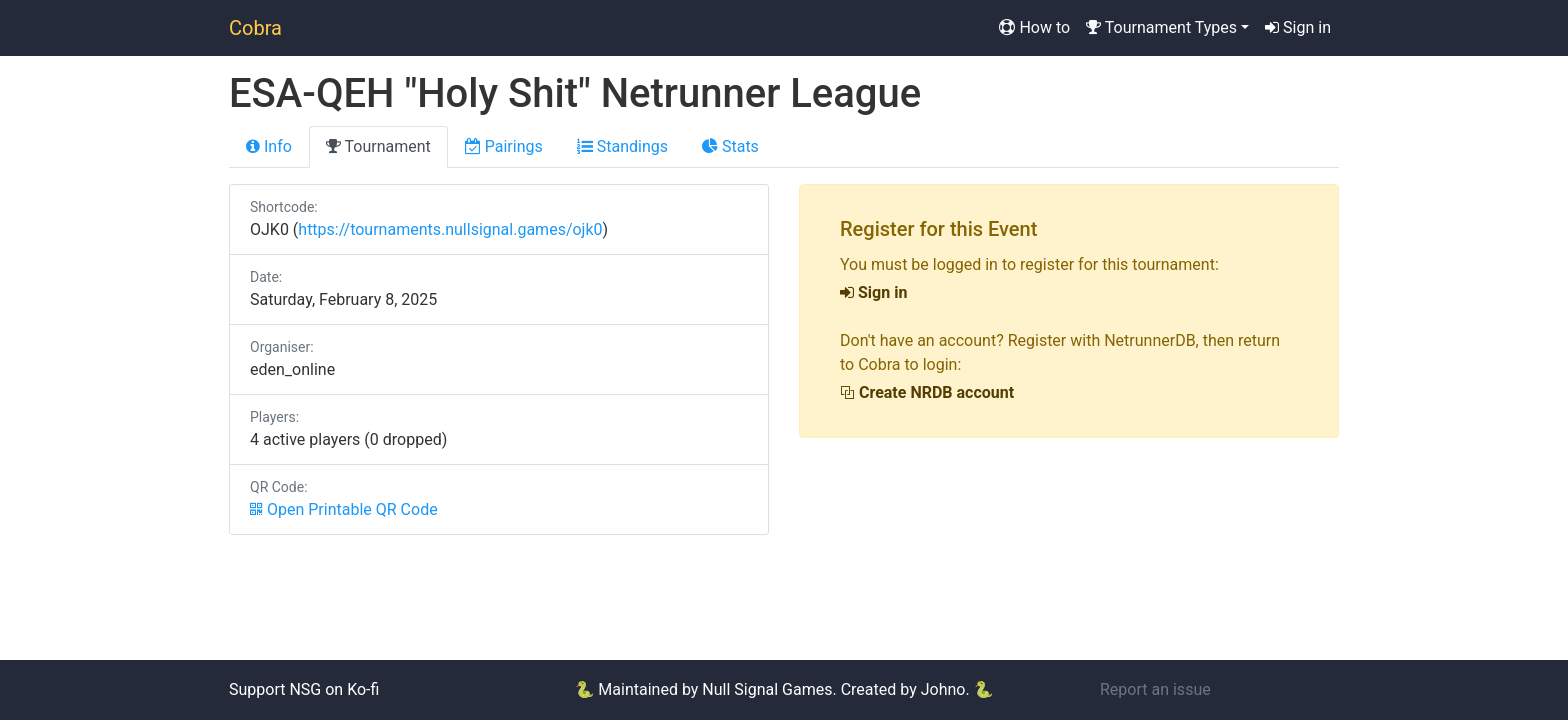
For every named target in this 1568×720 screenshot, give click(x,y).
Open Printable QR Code (344, 509)
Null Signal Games (767, 689)
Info (269, 146)
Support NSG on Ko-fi (304, 689)
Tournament (378, 146)
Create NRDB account (927, 392)
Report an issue (1155, 689)
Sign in (1298, 27)
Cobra (255, 28)
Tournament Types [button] (1161, 27)
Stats (730, 146)
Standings (622, 146)
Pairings (504, 146)
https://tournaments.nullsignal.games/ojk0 (450, 229)
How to (1034, 27)
